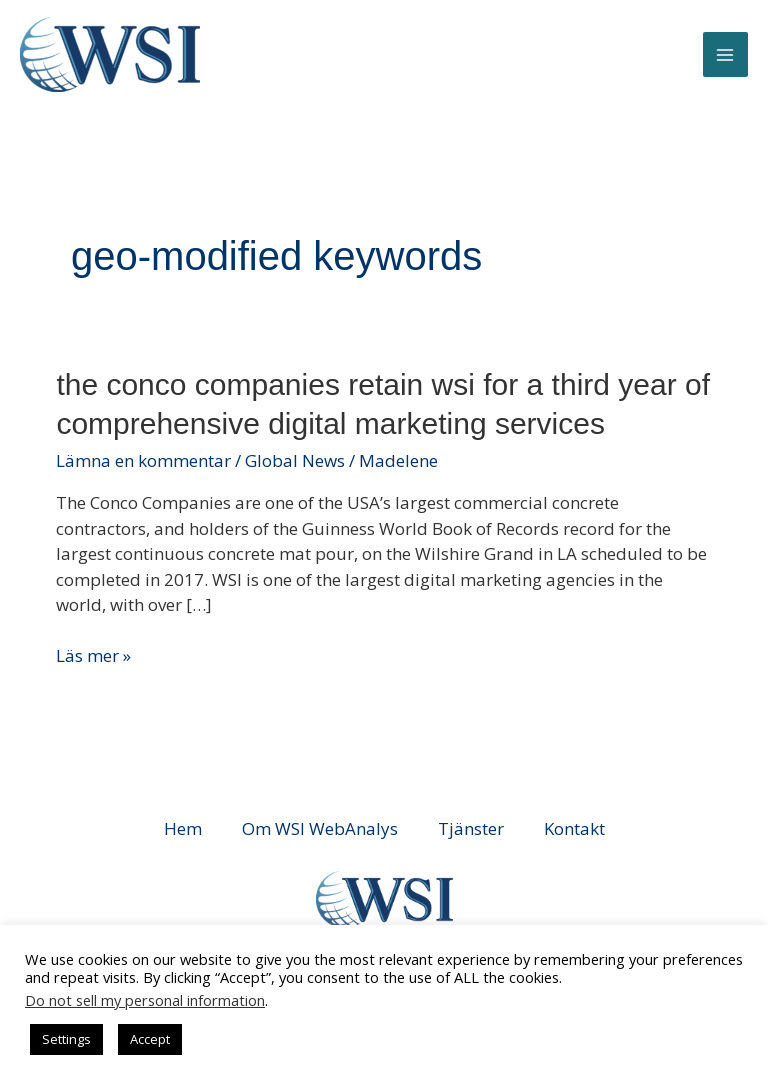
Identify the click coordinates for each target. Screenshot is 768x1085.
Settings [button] (66, 1039)
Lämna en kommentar (143, 460)
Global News (295, 460)
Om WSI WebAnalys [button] (320, 828)
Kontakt (574, 828)
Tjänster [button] (471, 828)
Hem (183, 828)
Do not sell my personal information (145, 1000)
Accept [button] (150, 1039)
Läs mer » (93, 656)
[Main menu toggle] (726, 55)
